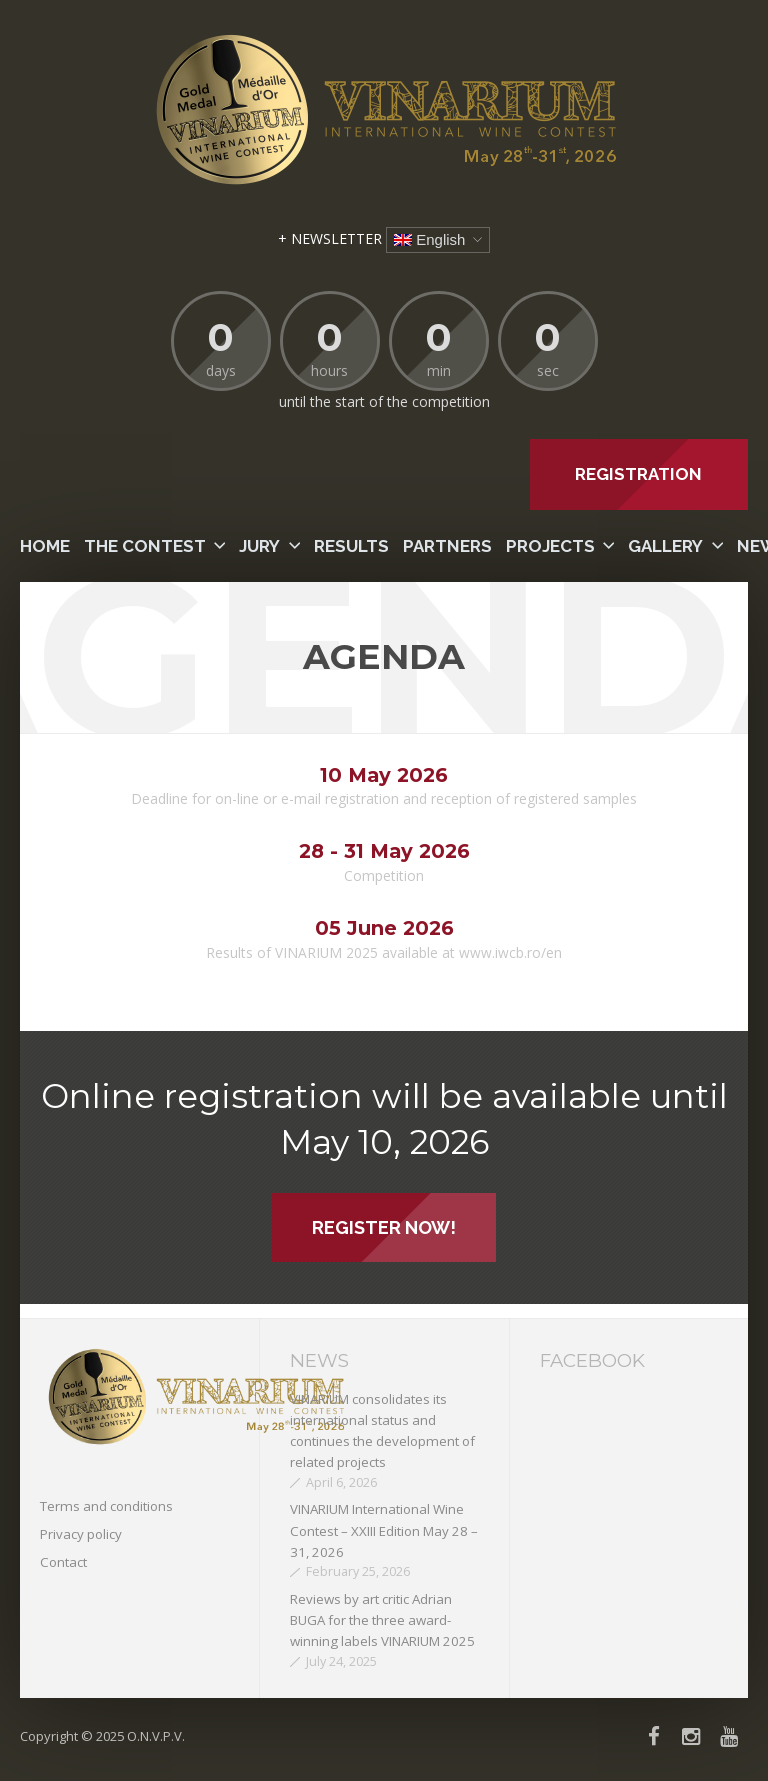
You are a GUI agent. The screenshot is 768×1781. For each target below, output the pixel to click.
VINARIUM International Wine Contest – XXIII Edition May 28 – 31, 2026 (384, 1530)
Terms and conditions (106, 1506)
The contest (145, 546)
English (429, 239)
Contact (63, 1562)
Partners (447, 546)
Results (351, 546)
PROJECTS (550, 546)
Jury (259, 546)
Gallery (665, 546)
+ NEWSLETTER (330, 238)
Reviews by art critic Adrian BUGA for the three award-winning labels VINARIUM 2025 (382, 1620)
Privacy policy (81, 1534)
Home (45, 546)
